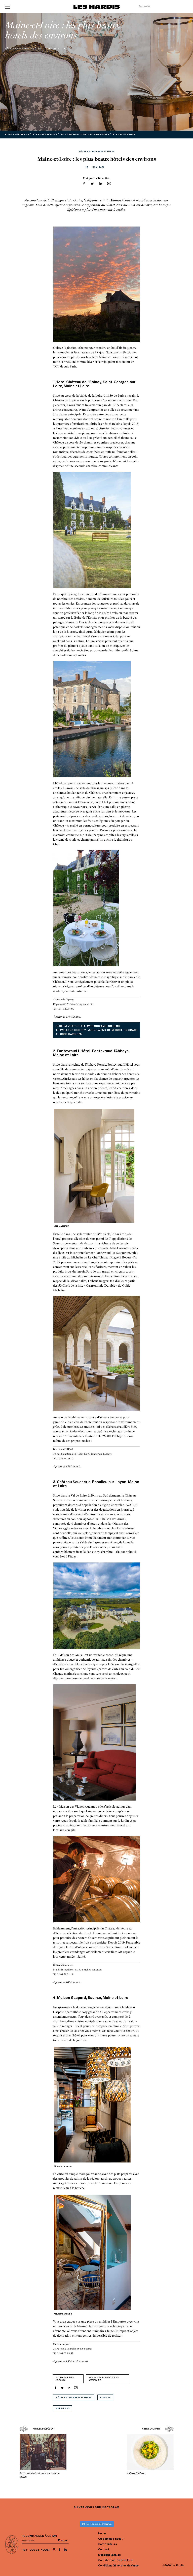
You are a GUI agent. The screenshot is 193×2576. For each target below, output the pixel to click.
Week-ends (63, 2409)
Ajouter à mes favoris (65, 2379)
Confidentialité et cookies (115, 2560)
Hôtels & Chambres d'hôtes (74, 2398)
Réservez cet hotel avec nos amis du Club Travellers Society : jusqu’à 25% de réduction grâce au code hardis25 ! (96, 1030)
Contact (103, 2549)
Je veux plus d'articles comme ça (104, 2379)
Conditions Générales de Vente (118, 2565)
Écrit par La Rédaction (96, 178)
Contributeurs (107, 2544)
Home (102, 2533)
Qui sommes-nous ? (110, 2539)
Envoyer (63, 2540)
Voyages (105, 2398)
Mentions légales (109, 2555)
